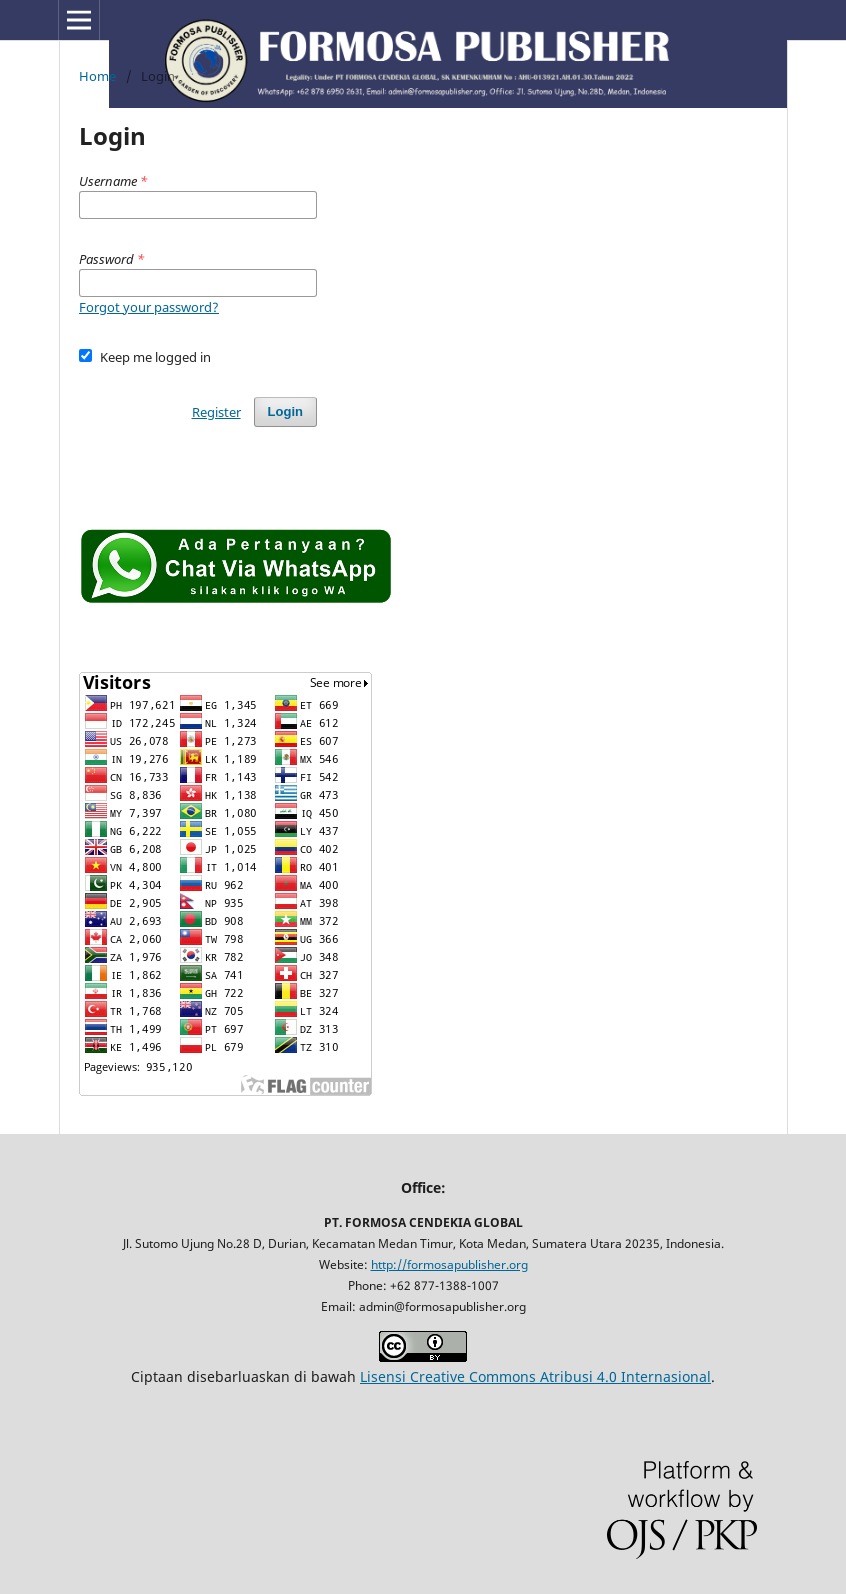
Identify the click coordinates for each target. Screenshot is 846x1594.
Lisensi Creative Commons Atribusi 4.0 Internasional (535, 1376)
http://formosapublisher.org (449, 1264)
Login (285, 411)
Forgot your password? (149, 307)
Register (216, 412)
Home (97, 76)
